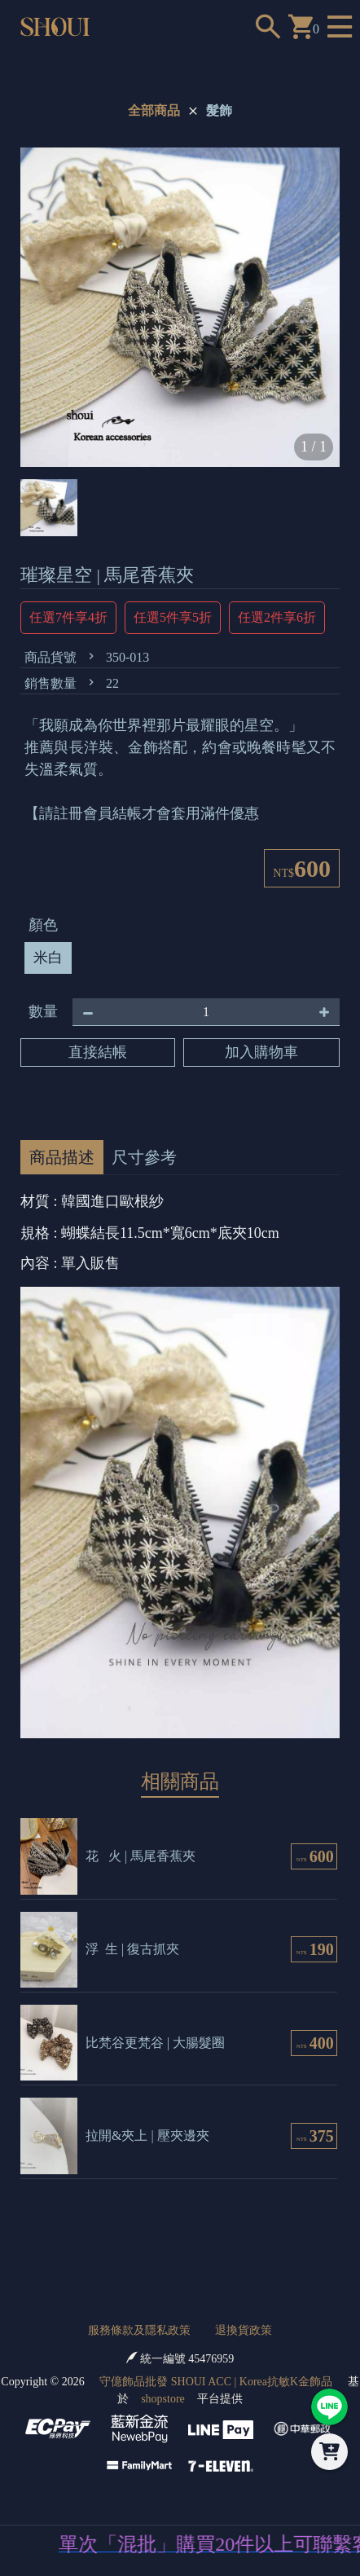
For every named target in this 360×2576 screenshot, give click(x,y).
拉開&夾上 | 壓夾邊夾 (147, 2135)
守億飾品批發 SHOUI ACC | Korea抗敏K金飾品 (215, 2382)
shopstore (163, 2399)
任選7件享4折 (68, 617)
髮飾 (219, 110)
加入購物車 (261, 1052)
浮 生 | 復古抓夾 (132, 1949)
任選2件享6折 (277, 617)
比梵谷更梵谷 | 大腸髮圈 (155, 2043)
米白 (48, 957)
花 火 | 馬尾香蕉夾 (140, 1856)
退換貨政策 (243, 2330)
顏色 (43, 925)
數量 (43, 1011)
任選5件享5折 (173, 617)
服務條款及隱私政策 (139, 2330)
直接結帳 (97, 1052)
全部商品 (154, 110)
